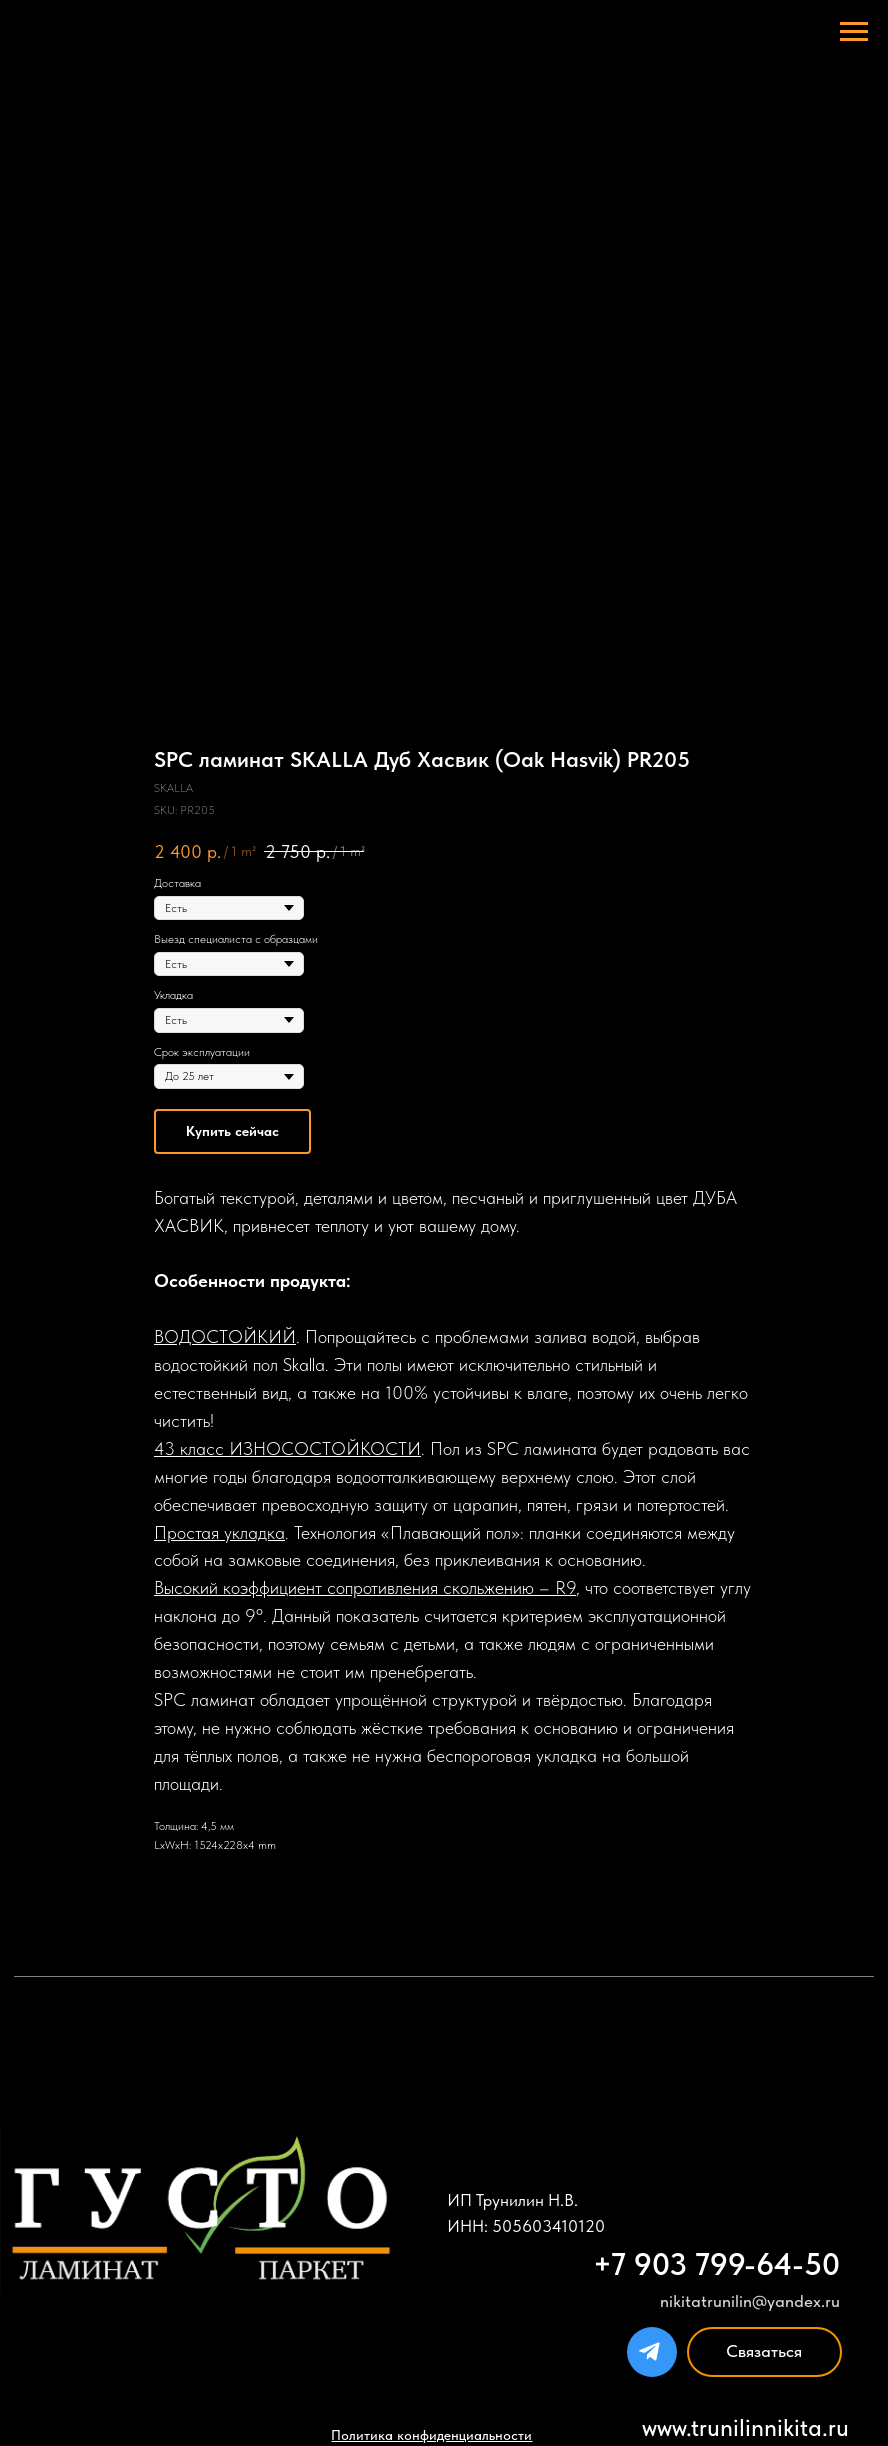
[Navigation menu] (854, 32)
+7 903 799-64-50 (716, 2264)
